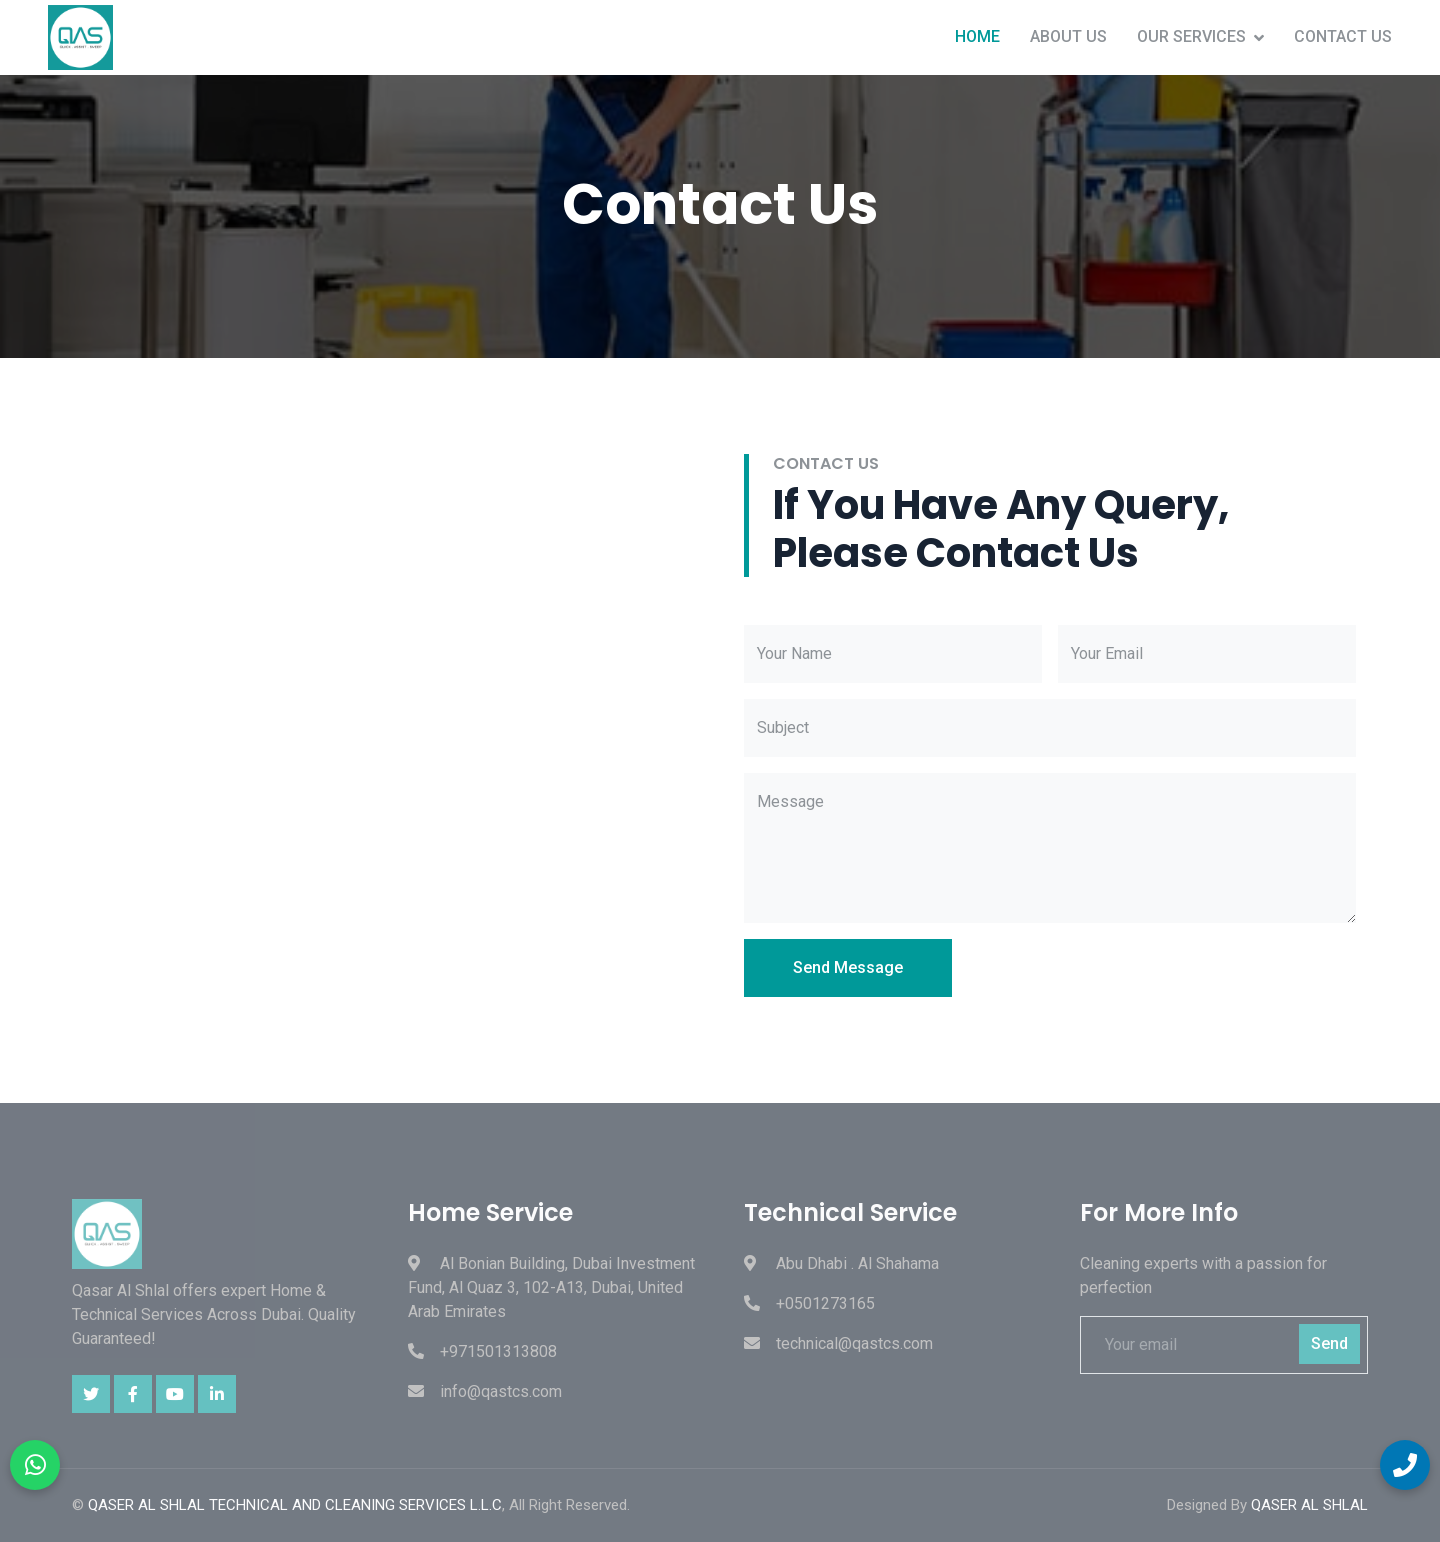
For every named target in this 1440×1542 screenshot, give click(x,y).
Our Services (1191, 36)
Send (1329, 1343)
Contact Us (1343, 36)
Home (977, 36)
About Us (1068, 36)
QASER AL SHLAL (1309, 1505)
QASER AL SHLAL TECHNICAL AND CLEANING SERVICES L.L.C (295, 1505)
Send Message (848, 967)
